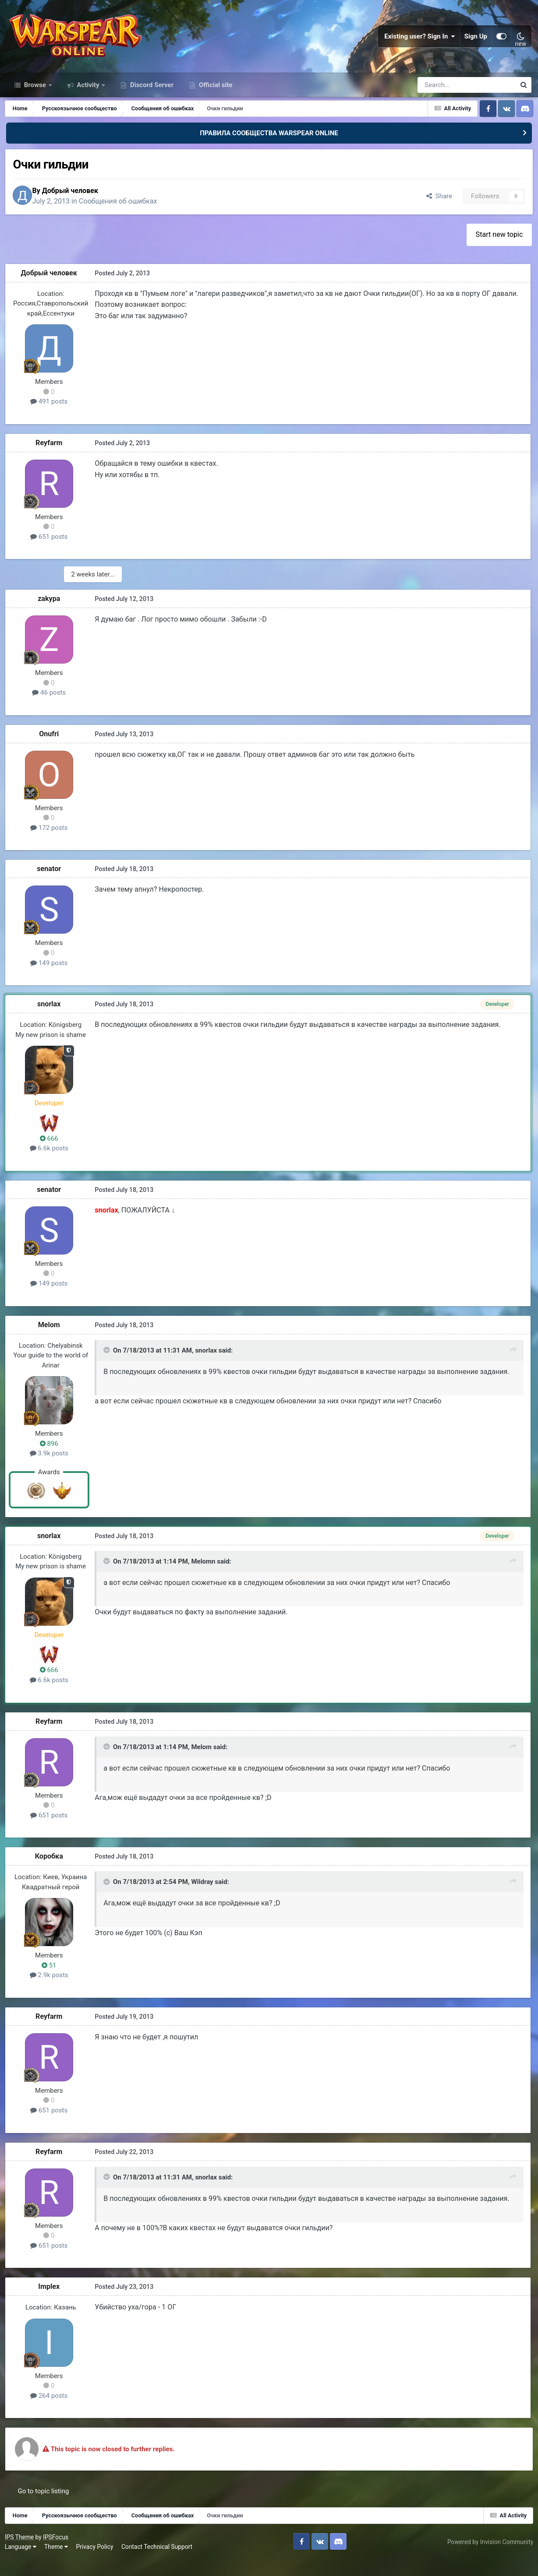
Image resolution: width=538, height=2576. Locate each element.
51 (50, 1982)
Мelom (51, 1340)
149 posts (50, 979)
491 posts (50, 418)
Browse (35, 100)
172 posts (50, 844)
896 (51, 1459)
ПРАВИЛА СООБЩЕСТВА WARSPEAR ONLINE (269, 148)
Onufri (50, 750)
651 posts (50, 553)
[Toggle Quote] (107, 1367)
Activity (88, 100)
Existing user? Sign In (419, 44)
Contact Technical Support (158, 2562)
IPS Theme (21, 2553)
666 (51, 1154)
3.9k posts (51, 1469)
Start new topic (498, 251)
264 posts (50, 2412)
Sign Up (475, 44)
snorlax (50, 1020)
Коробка (51, 1872)
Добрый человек (78, 206)
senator (51, 885)
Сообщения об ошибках (125, 217)
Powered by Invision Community (488, 2558)
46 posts (51, 709)
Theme (58, 2562)
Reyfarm (50, 459)
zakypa (50, 615)
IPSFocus (57, 2553)
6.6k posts (51, 1164)
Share (437, 212)
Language (22, 2562)
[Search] (443, 100)
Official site (214, 100)
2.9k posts (51, 1991)
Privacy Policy (96, 2562)
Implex (51, 2302)
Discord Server (150, 100)
